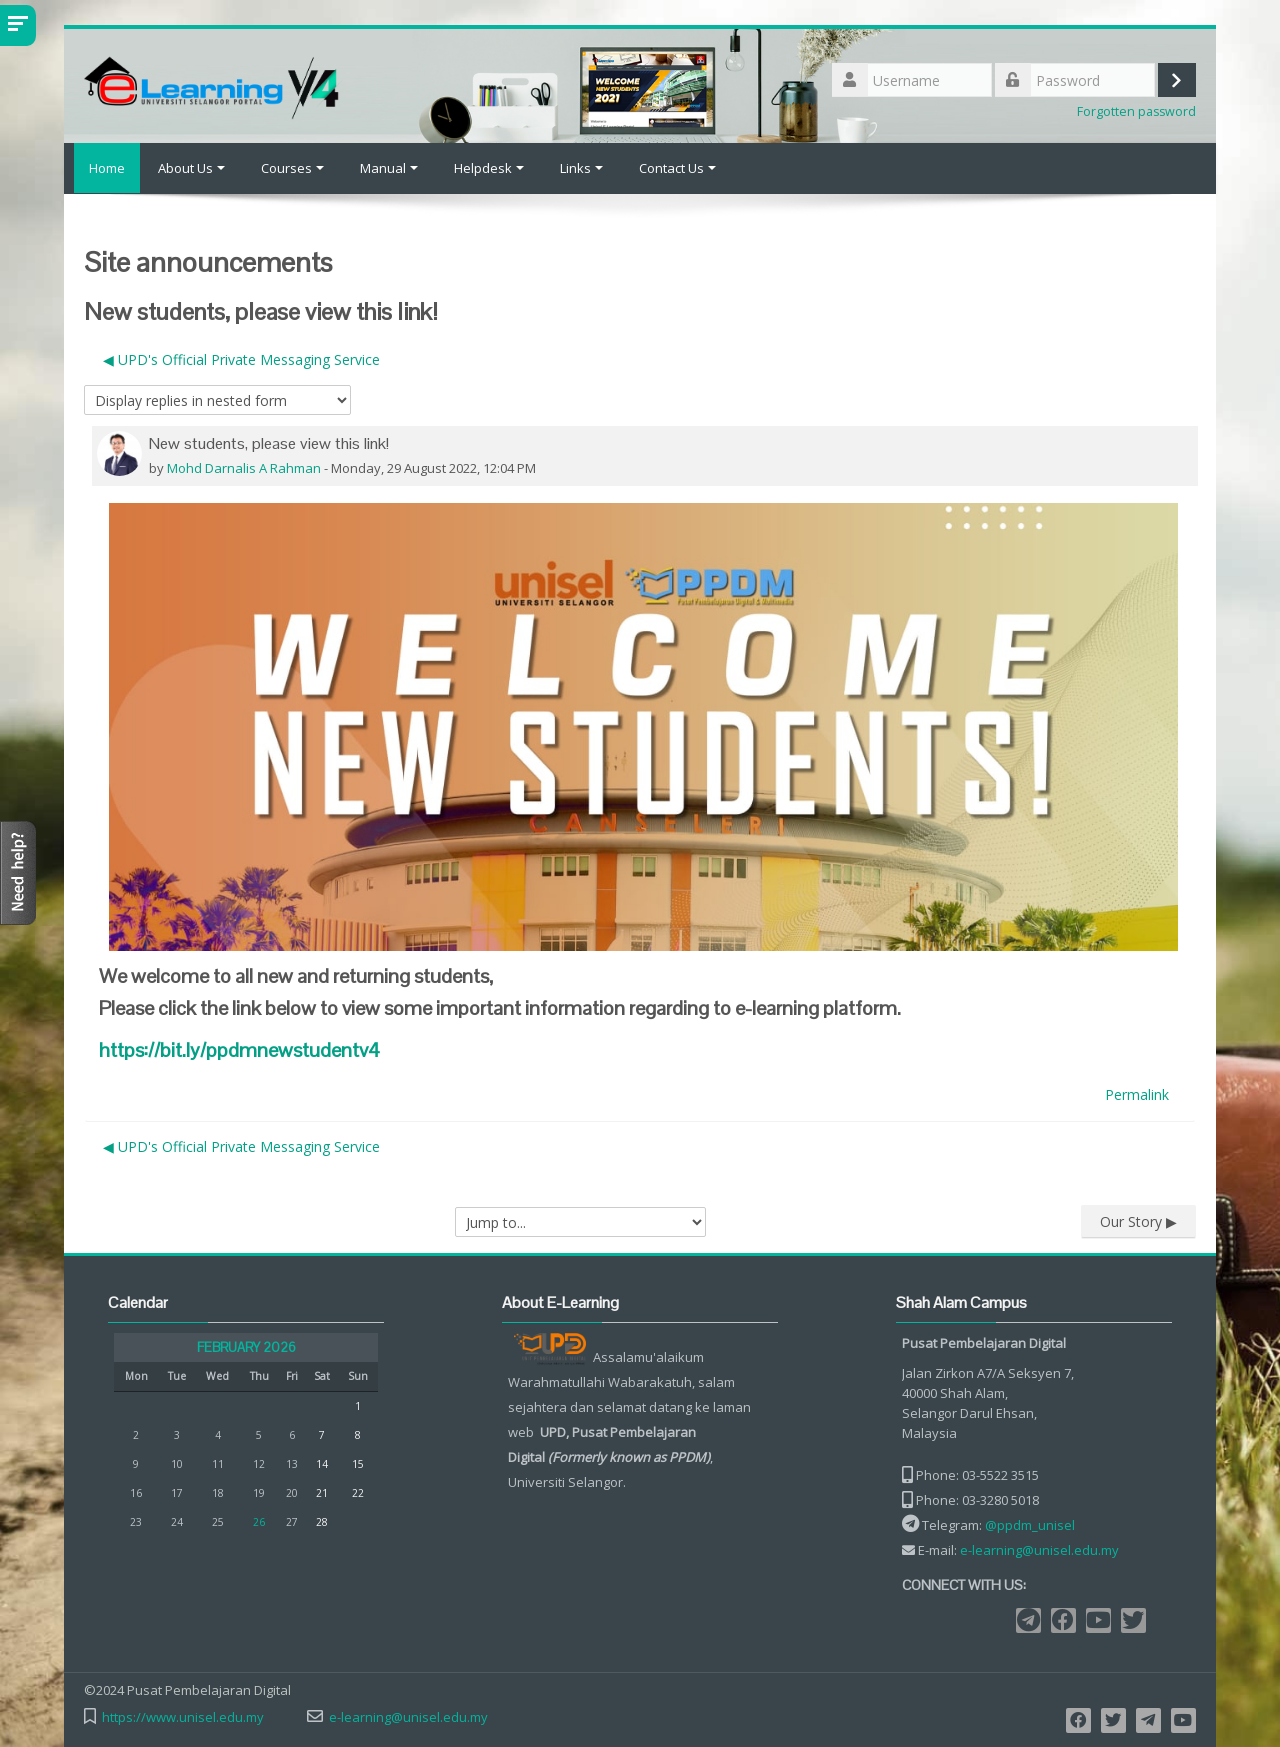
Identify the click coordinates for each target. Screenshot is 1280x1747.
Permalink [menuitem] (1137, 1093)
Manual (389, 168)
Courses (292, 168)
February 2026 (246, 1346)
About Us (191, 168)
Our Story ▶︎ (1138, 1220)
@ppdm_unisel (1030, 1524)
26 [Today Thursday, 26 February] (259, 1521)
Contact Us (677, 168)
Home (102, 168)
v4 (239, 1049)
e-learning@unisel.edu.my (1039, 1549)
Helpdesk (489, 168)
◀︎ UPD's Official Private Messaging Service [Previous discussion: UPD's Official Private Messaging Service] (241, 358)
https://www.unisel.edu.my (183, 1716)
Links (581, 168)
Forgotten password (1136, 111)
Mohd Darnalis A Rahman (244, 467)
